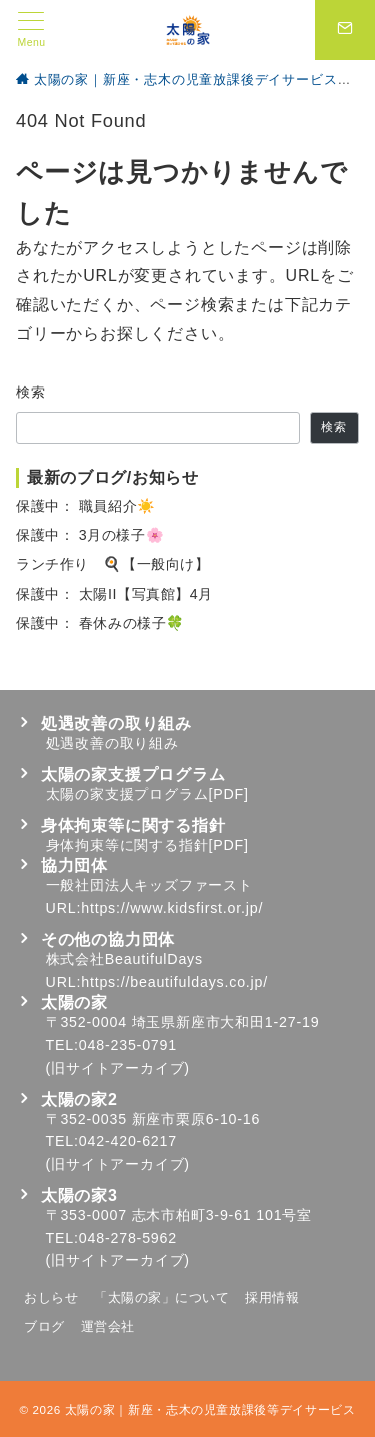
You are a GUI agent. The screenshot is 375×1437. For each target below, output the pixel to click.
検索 (31, 392)
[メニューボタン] (31, 30)
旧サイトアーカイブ (117, 1068)
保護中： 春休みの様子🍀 (100, 623)
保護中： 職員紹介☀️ (86, 506)
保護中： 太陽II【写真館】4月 (114, 594)
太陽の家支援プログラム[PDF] (147, 794)
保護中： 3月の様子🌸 (90, 535)
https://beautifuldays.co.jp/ (174, 982)
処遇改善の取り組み (112, 743)
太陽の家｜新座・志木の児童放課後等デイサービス (210, 1409)
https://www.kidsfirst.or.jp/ (172, 908)
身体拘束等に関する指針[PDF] (147, 845)
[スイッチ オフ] (345, 30)
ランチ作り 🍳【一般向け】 (112, 564)
